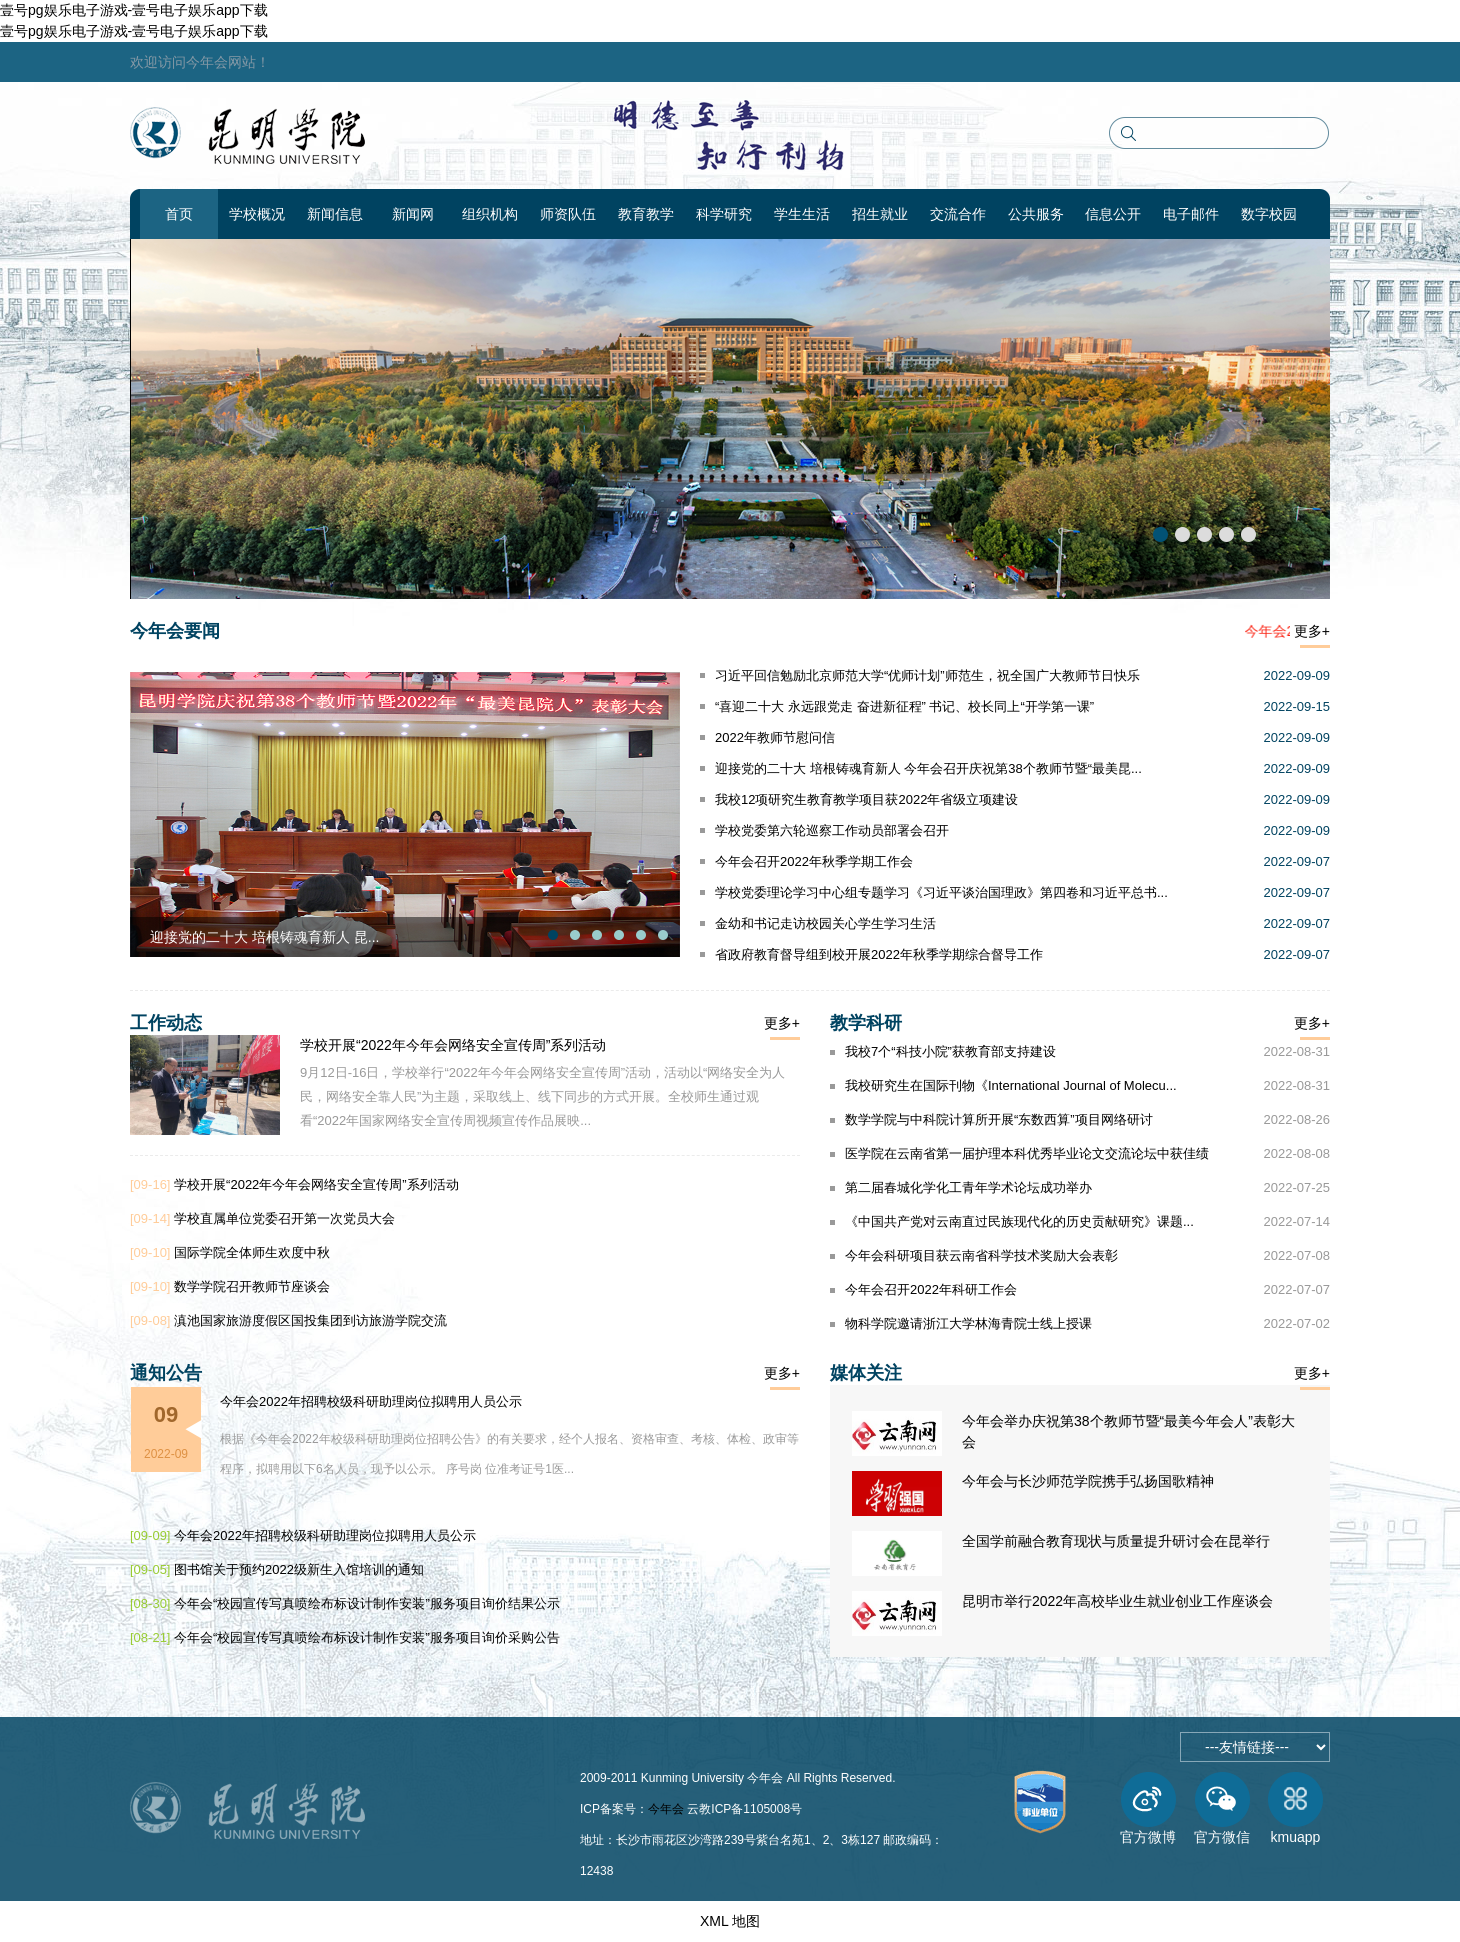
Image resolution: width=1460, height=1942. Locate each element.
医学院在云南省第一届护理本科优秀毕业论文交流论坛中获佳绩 (1027, 1153)
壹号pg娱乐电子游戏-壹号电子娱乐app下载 (134, 10)
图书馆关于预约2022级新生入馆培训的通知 (299, 1569)
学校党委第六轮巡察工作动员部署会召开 (832, 830)
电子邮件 (1191, 214)
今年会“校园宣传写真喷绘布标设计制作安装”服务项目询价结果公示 (367, 1603)
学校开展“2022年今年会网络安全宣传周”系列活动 (453, 1045)
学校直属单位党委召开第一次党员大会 (284, 1218)
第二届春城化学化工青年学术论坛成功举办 (968, 1187)
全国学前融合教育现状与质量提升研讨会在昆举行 (1116, 1541)
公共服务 (1036, 214)
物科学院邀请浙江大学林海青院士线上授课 (968, 1323)
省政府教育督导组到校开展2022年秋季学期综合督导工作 (879, 954)
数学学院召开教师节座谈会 (252, 1286)
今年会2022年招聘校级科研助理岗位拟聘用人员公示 (371, 1401)
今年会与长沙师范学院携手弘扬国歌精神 (1088, 1481)
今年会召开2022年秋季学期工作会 (814, 861)
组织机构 (490, 214)
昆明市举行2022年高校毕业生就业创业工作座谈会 (1117, 1601)
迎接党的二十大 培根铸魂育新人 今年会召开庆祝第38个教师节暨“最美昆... (928, 768)
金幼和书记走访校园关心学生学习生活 (825, 923)
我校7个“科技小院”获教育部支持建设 (950, 1051)
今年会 (666, 1809)
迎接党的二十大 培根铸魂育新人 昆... (264, 937)
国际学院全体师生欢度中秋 (252, 1252)
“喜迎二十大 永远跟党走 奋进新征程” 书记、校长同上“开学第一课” (904, 706)
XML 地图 (730, 1921)
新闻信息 (335, 214)
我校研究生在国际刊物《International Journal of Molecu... (1011, 1085)
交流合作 (958, 214)
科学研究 (724, 214)
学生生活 (802, 214)
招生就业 (880, 214)
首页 (179, 214)
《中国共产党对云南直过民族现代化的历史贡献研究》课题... (1019, 1221)
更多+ (1312, 631)
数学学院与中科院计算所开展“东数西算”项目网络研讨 (999, 1119)
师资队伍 (568, 214)
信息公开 (1113, 214)
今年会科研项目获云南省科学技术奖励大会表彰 (981, 1255)
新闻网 (413, 214)
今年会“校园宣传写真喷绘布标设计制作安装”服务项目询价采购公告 (367, 1637)
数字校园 (1269, 214)
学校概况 (257, 214)
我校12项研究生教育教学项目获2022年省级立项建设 (866, 799)
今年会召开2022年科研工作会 (931, 1289)
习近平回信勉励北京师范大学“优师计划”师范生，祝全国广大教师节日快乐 (927, 675)
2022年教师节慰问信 (775, 737)
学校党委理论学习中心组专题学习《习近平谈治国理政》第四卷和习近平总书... (941, 892)
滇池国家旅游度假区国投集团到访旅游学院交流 (310, 1320)
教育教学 (646, 214)
